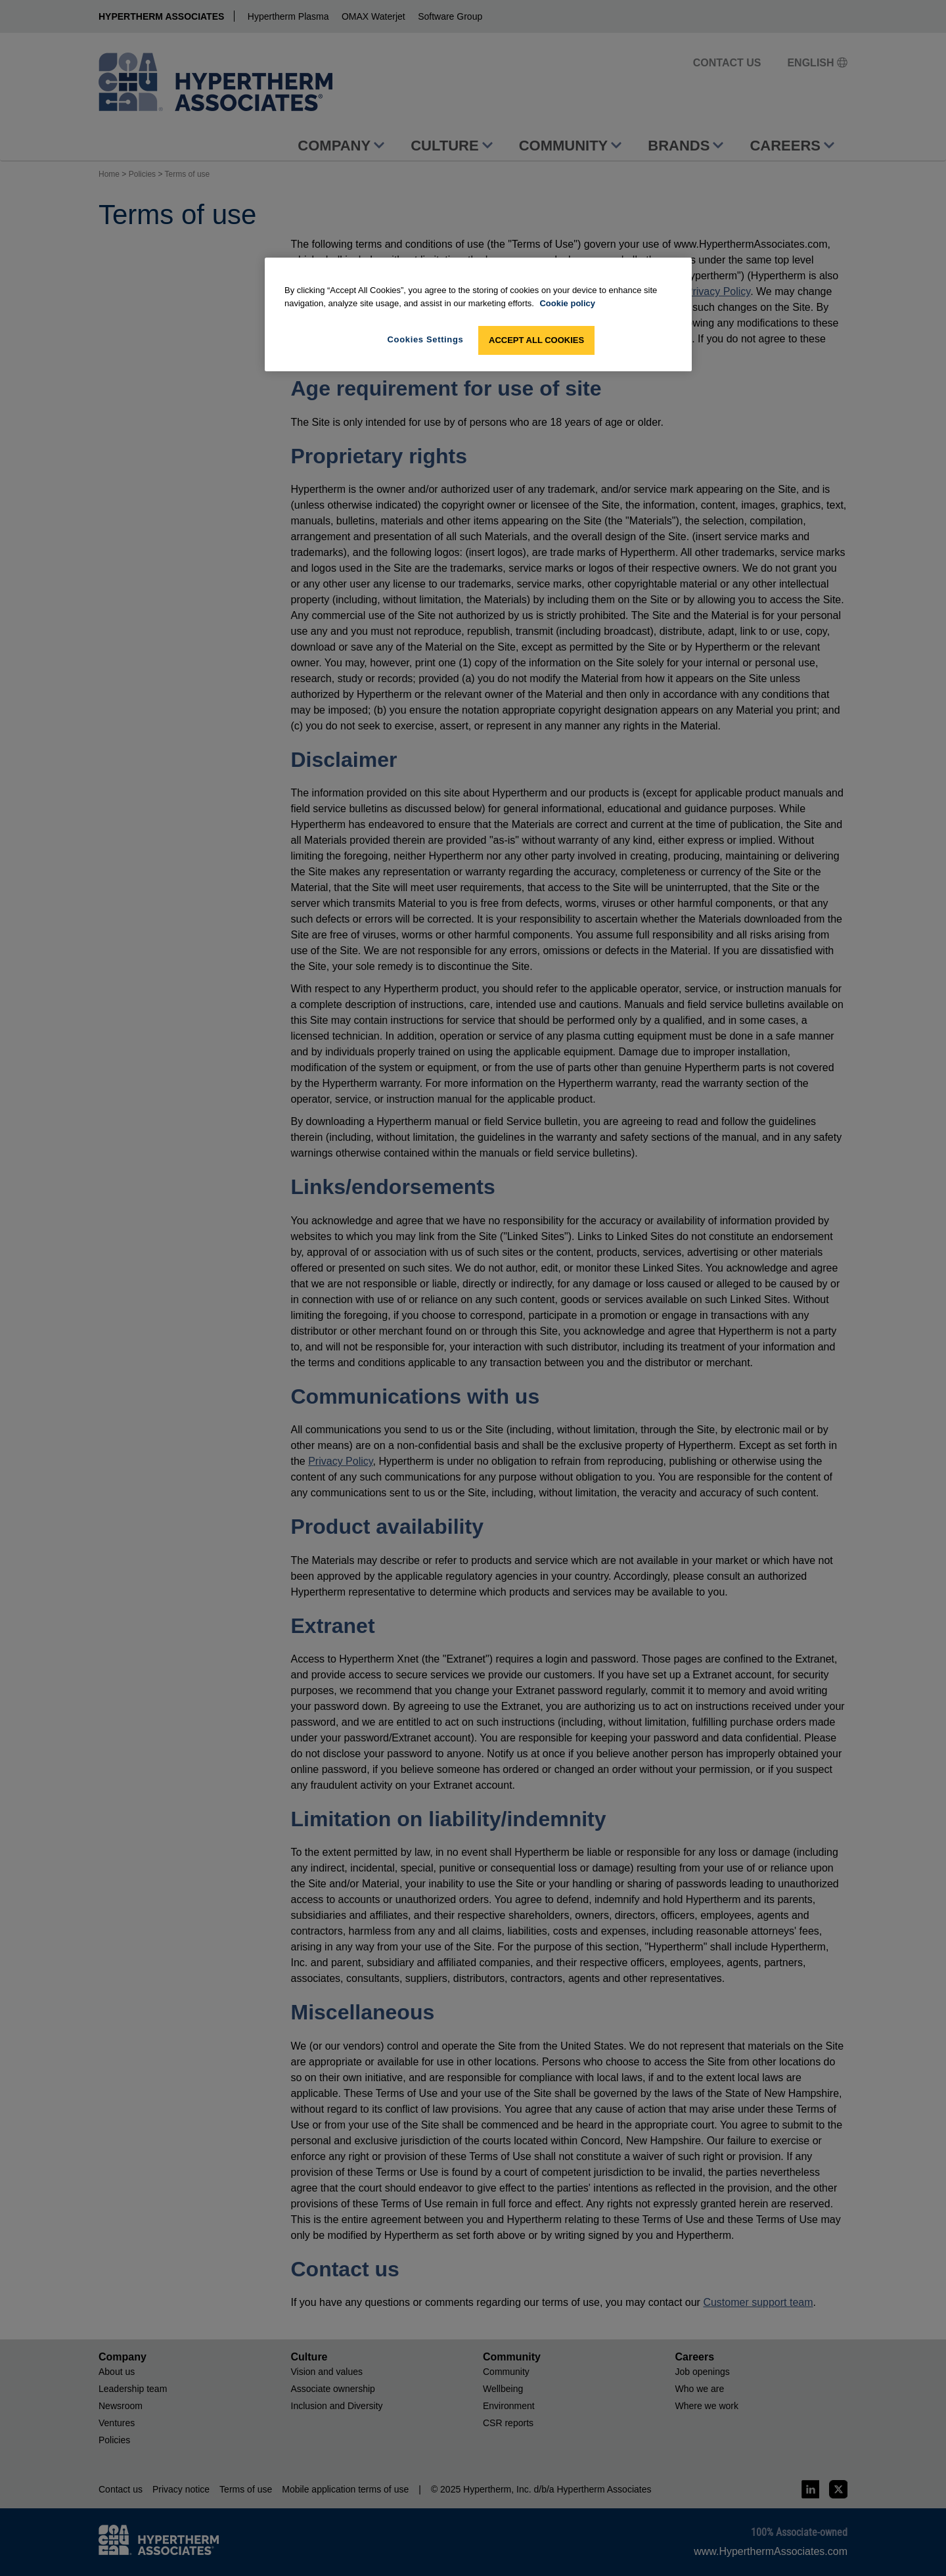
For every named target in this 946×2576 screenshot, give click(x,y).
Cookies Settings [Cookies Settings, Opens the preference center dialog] (426, 339)
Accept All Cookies (536, 340)
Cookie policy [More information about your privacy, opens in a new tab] (567, 303)
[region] (478, 314)
